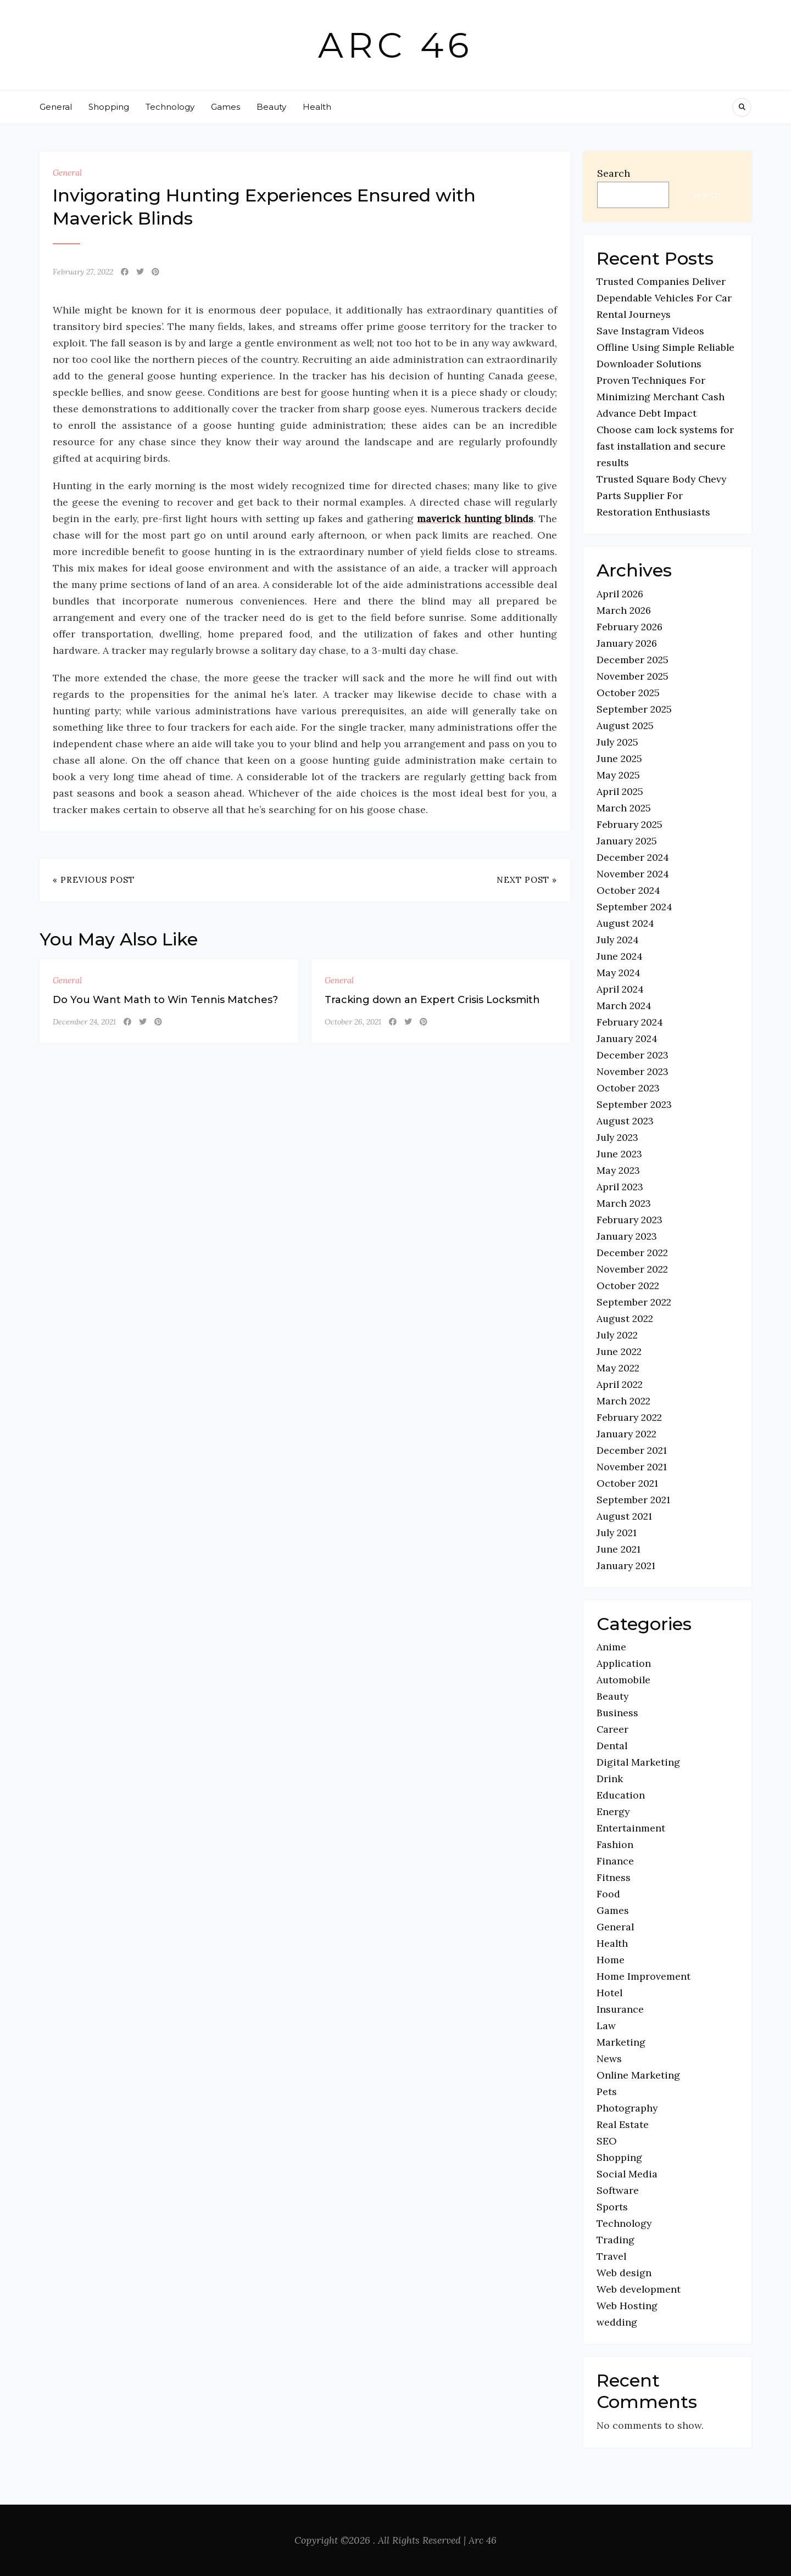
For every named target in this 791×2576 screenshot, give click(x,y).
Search (613, 173)
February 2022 (629, 1417)
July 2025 (617, 742)
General (56, 107)
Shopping (108, 107)
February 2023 (629, 1219)
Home (611, 1959)
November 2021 (632, 1466)
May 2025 (618, 775)
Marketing (621, 2042)
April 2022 (620, 1384)
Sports (612, 2206)
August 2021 (624, 1516)
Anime (611, 1646)
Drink (610, 1778)
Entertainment (631, 1828)
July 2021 (617, 1532)
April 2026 (620, 593)
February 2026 (629, 626)
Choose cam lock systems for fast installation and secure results (665, 446)
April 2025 (620, 791)
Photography (627, 2108)
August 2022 (625, 1318)
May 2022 (618, 1368)
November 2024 (633, 873)
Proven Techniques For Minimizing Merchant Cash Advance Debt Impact (661, 396)
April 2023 (620, 1186)
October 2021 (627, 1483)
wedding (617, 2322)
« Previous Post (94, 880)
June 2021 (618, 1549)
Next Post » (527, 880)
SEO (607, 2141)
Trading (615, 2239)
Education (621, 1795)
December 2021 (632, 1450)
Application (624, 1663)
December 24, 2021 (84, 1022)
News (609, 2058)
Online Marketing (638, 2075)
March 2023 (624, 1203)
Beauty (271, 107)
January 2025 (627, 841)
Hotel (609, 1992)
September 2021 (633, 1499)
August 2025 (625, 725)
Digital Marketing (638, 1762)
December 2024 (633, 857)
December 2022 (632, 1252)
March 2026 (624, 610)
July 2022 (617, 1335)
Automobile (623, 1679)
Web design (624, 2272)
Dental (612, 1745)
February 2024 (630, 1022)
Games (225, 107)
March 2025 (624, 808)
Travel (611, 2256)
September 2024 (634, 906)
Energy (613, 1811)
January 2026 (627, 643)
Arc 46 (396, 45)
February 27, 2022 (83, 272)
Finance (615, 1861)
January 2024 (627, 1038)
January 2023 (627, 1236)
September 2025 (634, 709)
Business (617, 1712)
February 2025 (629, 824)
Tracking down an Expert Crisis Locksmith (432, 1000)
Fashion (615, 1844)
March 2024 (624, 1005)
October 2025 (628, 692)
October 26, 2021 (353, 1022)
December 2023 (633, 1055)
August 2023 (625, 1121)
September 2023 (634, 1104)
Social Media (627, 2174)
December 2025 (633, 659)
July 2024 (618, 939)
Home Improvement (643, 1976)
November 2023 (633, 1071)
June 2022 (619, 1351)
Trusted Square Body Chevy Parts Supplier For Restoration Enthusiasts (661, 495)
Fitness (614, 1877)
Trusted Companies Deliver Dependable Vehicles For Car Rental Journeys (664, 298)
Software (618, 2190)
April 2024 (620, 989)
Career (612, 1729)
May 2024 (618, 972)
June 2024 (620, 956)
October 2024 (628, 890)
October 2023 (628, 1088)
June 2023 (619, 1153)
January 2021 (626, 1565)
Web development (639, 2289)
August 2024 (625, 923)
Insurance (620, 2009)
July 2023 (617, 1137)
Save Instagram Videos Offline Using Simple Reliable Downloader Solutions (665, 347)
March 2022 (623, 1401)
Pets (607, 2091)
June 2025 (619, 758)
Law (606, 2025)
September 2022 (634, 1302)
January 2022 (626, 1433)
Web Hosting (627, 2305)
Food (608, 1894)
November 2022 (632, 1269)
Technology (170, 107)
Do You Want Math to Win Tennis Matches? (165, 1000)
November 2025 (633, 676)
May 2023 (618, 1170)
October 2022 (628, 1285)
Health (317, 107)
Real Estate (623, 2124)
